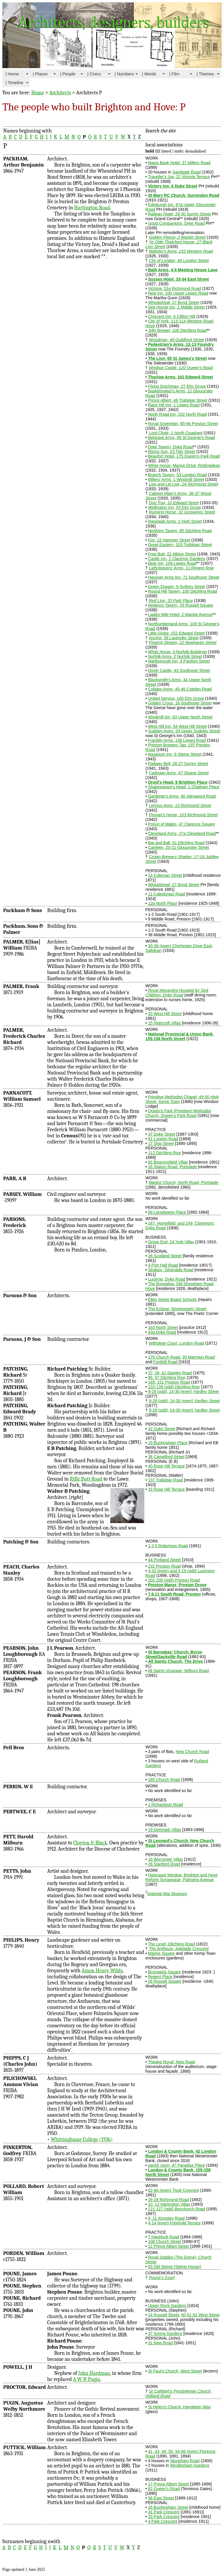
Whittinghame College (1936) (82, 2139)
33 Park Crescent (163, 2516)
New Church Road (192, 1751)
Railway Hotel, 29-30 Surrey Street (179, 214)
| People (68, 74)
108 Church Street (164, 2241)
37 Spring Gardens (165, 2333)
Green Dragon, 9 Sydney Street (176, 586)
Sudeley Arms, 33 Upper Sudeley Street (184, 731)
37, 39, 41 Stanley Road (170, 1373)
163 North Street (163, 1327)
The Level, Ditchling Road (171, 1944)
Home (37, 93)
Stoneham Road (185, 2460)
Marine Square (161, 1953)
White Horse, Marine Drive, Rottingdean (184, 465)
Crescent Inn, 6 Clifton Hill (171, 316)
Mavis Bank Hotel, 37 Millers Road (179, 162)
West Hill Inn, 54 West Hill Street (177, 726)
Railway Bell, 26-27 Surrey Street (178, 763)
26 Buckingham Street (168, 2507)
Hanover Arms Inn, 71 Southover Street (183, 577)
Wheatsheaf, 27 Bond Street (173, 302)
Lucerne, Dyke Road (166, 1279)
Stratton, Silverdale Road (170, 1269)
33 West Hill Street (165, 1013)
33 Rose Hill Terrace (166, 1489)
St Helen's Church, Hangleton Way (179, 2407)
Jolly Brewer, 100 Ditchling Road (177, 330)
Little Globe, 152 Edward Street (176, 633)
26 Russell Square (164, 1981)
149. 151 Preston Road (169, 1382)
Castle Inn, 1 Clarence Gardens (176, 558)
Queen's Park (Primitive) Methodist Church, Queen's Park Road (178, 1113)
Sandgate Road (186, 172)
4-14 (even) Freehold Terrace (174, 2223)
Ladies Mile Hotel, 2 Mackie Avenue (180, 614)
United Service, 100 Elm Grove (176, 698)
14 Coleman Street (165, 875)
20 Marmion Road (198, 1357)
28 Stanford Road (164, 1864)
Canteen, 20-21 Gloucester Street (178, 847)
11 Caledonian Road (166, 894)
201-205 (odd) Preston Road (174, 1580)
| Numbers (124, 74)
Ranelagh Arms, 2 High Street (175, 521)
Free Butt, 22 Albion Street (172, 554)
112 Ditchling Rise (164, 1152)
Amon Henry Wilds (102, 1971)
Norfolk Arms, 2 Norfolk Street (175, 656)
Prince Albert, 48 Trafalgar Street (177, 400)
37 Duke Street (161, 1134)
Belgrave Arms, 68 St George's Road (181, 437)
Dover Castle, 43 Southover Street (179, 670)
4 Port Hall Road (163, 1265)
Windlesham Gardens (189, 2465)
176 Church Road (164, 1357)
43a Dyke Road (162, 1332)
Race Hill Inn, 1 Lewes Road (174, 405)
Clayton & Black (90, 1843)
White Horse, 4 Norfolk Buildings (177, 651)
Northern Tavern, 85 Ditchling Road (179, 530)
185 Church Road (164, 1779)
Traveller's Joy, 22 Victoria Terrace (179, 176)
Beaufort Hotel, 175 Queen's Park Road (184, 456)
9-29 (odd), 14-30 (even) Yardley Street (183, 1391)
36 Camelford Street (166, 1456)
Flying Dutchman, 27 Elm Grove (177, 386)
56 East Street (161, 2498)
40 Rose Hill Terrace (166, 1466)
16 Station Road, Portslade (172, 1166)
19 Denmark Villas (164, 1829)
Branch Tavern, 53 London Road (177, 474)
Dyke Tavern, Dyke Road (170, 447)
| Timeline (14, 82)
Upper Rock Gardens (167, 2305)
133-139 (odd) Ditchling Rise (174, 1387)
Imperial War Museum (167, 1893)
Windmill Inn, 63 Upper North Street (180, 717)
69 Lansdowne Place (167, 1212)
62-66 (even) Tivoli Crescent (173, 2190)
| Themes (205, 74)
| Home (12, 74)
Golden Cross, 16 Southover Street (179, 703)
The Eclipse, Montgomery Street (177, 1308)
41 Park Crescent (163, 2512)
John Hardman (94, 2373)
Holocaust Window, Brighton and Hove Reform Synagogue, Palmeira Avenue (182, 1877)
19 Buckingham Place (167, 1442)
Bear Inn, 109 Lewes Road (172, 563)
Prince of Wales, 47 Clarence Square (181, 824)
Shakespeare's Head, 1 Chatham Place (183, 787)
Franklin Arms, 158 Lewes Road (177, 740)
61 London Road (163, 1138)
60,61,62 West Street (200, 2315)
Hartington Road (92, 208)
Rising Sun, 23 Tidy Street (171, 451)
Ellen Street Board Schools (172, 1299)
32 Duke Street (161, 1428)
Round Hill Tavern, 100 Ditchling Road (182, 591)
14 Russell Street (163, 2315)
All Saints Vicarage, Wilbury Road (178, 1670)
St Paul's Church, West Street (175, 2371)
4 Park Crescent (162, 2521)
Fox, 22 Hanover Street (169, 540)
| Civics (94, 74)
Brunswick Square (164, 1972)
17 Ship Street (161, 1143)
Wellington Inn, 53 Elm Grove (174, 507)
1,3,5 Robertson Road (168, 1545)
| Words (149, 74)
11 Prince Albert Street (168, 2246)
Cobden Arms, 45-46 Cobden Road (180, 689)
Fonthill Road (165, 1361)
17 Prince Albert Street (168, 2484)
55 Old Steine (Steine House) (174, 2266)
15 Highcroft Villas (164, 1023)
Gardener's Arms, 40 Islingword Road (182, 796)
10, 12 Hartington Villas (169, 2204)
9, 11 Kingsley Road (166, 2218)
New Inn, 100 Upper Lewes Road (178, 293)
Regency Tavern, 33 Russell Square (180, 605)
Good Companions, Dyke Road (176, 223)
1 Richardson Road (165, 1804)
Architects (60, 93)
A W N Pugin (86, 2379)
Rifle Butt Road (86, 1479)
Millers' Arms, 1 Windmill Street (176, 479)
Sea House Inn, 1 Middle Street (176, 307)
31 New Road (160, 2342)
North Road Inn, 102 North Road (177, 414)
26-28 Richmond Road (168, 2199)
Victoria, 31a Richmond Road (174, 288)
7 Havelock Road (163, 2237)
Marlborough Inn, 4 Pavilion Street (179, 661)
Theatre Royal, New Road (171, 2062)
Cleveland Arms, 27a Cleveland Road (182, 833)
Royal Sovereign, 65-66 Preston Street (183, 423)
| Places (40, 74)
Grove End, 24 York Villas (171, 1242)
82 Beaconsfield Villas (168, 1162)
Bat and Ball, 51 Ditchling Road (176, 842)
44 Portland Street (164, 1559)
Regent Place (160, 1976)
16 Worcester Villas (165, 1859)
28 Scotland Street (164, 1256)
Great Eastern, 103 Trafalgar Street (180, 544)
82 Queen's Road (164, 2488)
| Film (174, 74)
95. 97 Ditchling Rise (166, 1377)
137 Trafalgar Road (165, 1480)
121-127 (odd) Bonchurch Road (176, 2209)
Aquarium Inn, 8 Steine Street (175, 754)
